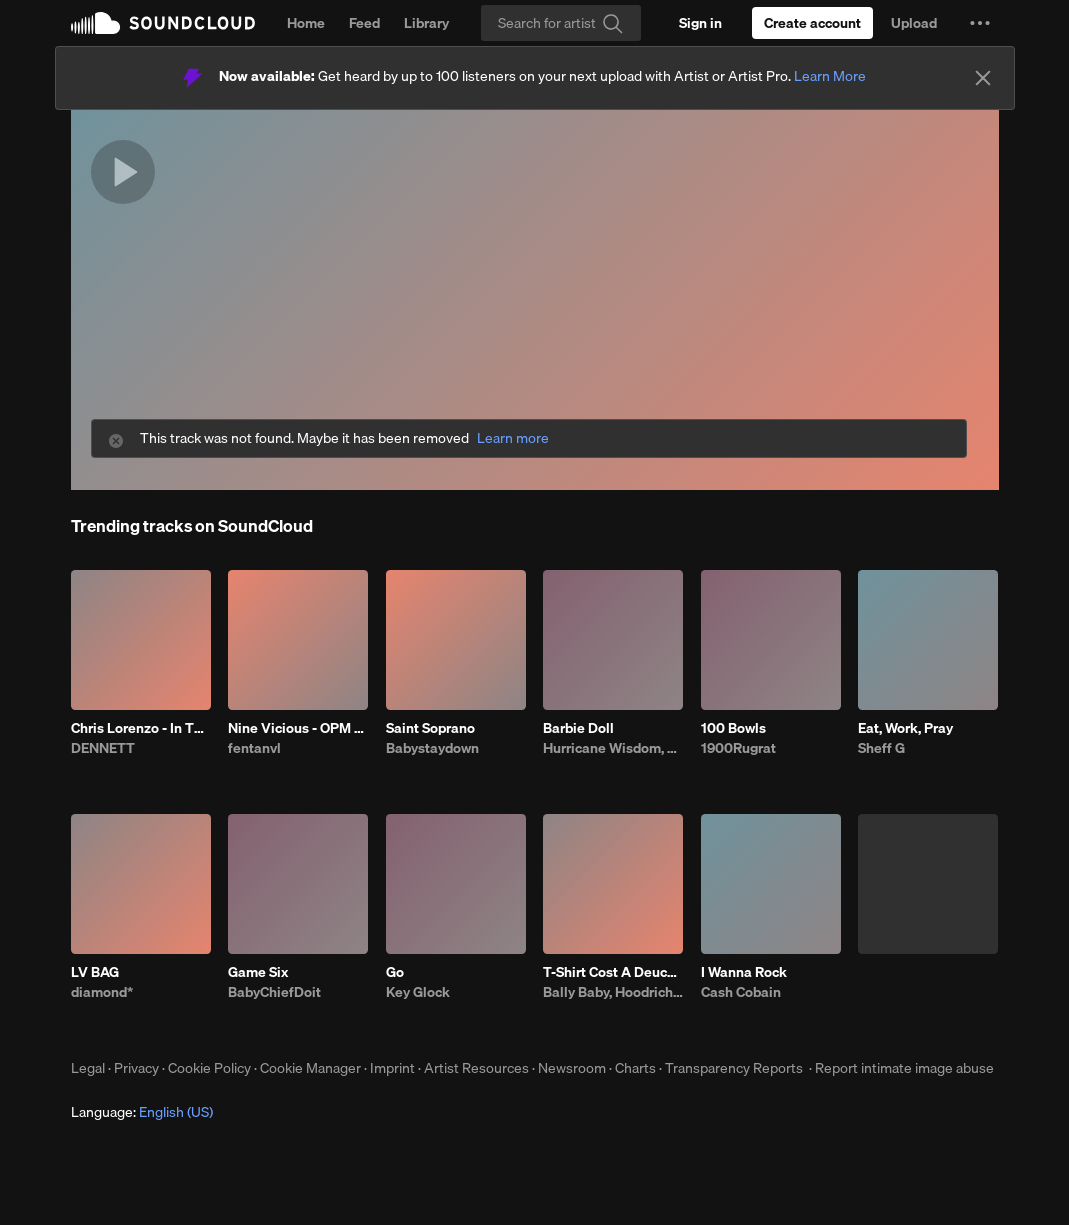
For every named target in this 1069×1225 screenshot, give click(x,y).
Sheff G (881, 748)
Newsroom (572, 1068)
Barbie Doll (578, 728)
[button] (980, 23)
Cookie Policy (209, 1068)
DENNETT (103, 748)
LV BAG (95, 972)
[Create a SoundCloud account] (812, 23)
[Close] (983, 78)
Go (395, 972)
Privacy (136, 1068)
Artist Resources (476, 1068)
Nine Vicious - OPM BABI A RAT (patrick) (298, 728)
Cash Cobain (741, 992)
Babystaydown (432, 748)
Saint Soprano (430, 728)
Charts (635, 1068)
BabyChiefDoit (274, 992)
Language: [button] (142, 1112)
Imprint (392, 1068)
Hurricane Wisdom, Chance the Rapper (613, 748)
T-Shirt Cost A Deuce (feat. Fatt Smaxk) (613, 972)
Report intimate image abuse (904, 1068)
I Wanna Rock (744, 972)
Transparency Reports (734, 1068)
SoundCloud (163, 23)
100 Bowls (733, 728)
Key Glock (418, 992)
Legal (88, 1068)
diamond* (102, 992)
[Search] (561, 23)
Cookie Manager (310, 1068)
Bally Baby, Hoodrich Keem (613, 992)
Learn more (513, 438)
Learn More (830, 76)
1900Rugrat (738, 748)
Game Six (258, 972)
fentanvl (254, 748)
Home (306, 23)
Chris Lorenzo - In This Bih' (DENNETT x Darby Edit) (141, 728)
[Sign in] (700, 23)
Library (426, 23)
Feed (364, 23)
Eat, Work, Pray (905, 728)
